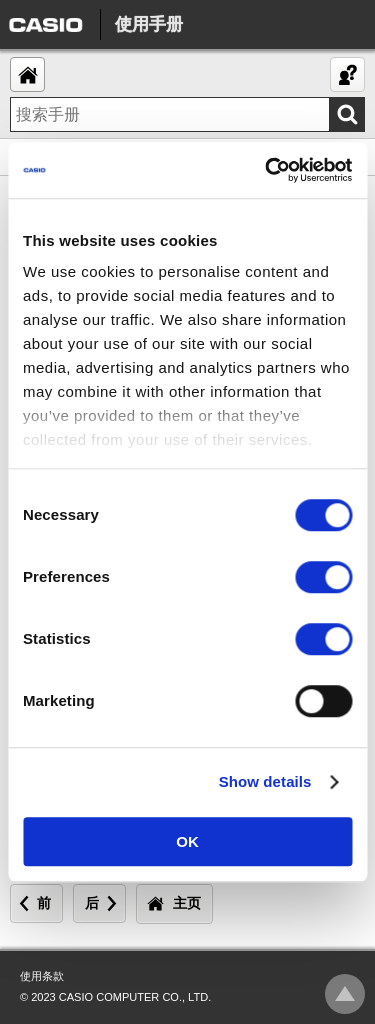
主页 (187, 903)
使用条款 (42, 976)
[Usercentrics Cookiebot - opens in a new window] (267, 170)
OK (187, 841)
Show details (265, 781)
